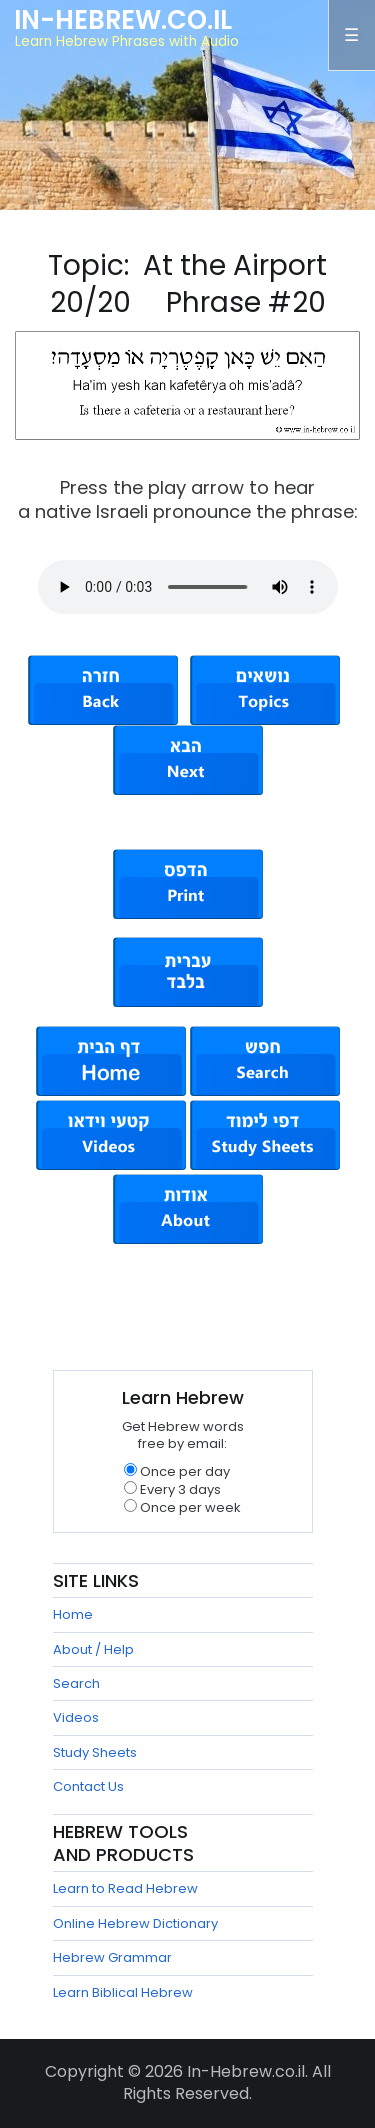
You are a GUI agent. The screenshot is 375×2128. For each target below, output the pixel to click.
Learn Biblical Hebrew (123, 1992)
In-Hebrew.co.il (123, 20)
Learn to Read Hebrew (125, 1888)
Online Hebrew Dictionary (135, 1923)
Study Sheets (95, 1752)
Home (73, 1614)
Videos (76, 1717)
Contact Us (88, 1786)
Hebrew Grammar (112, 1957)
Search (76, 1683)
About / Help (93, 1649)
